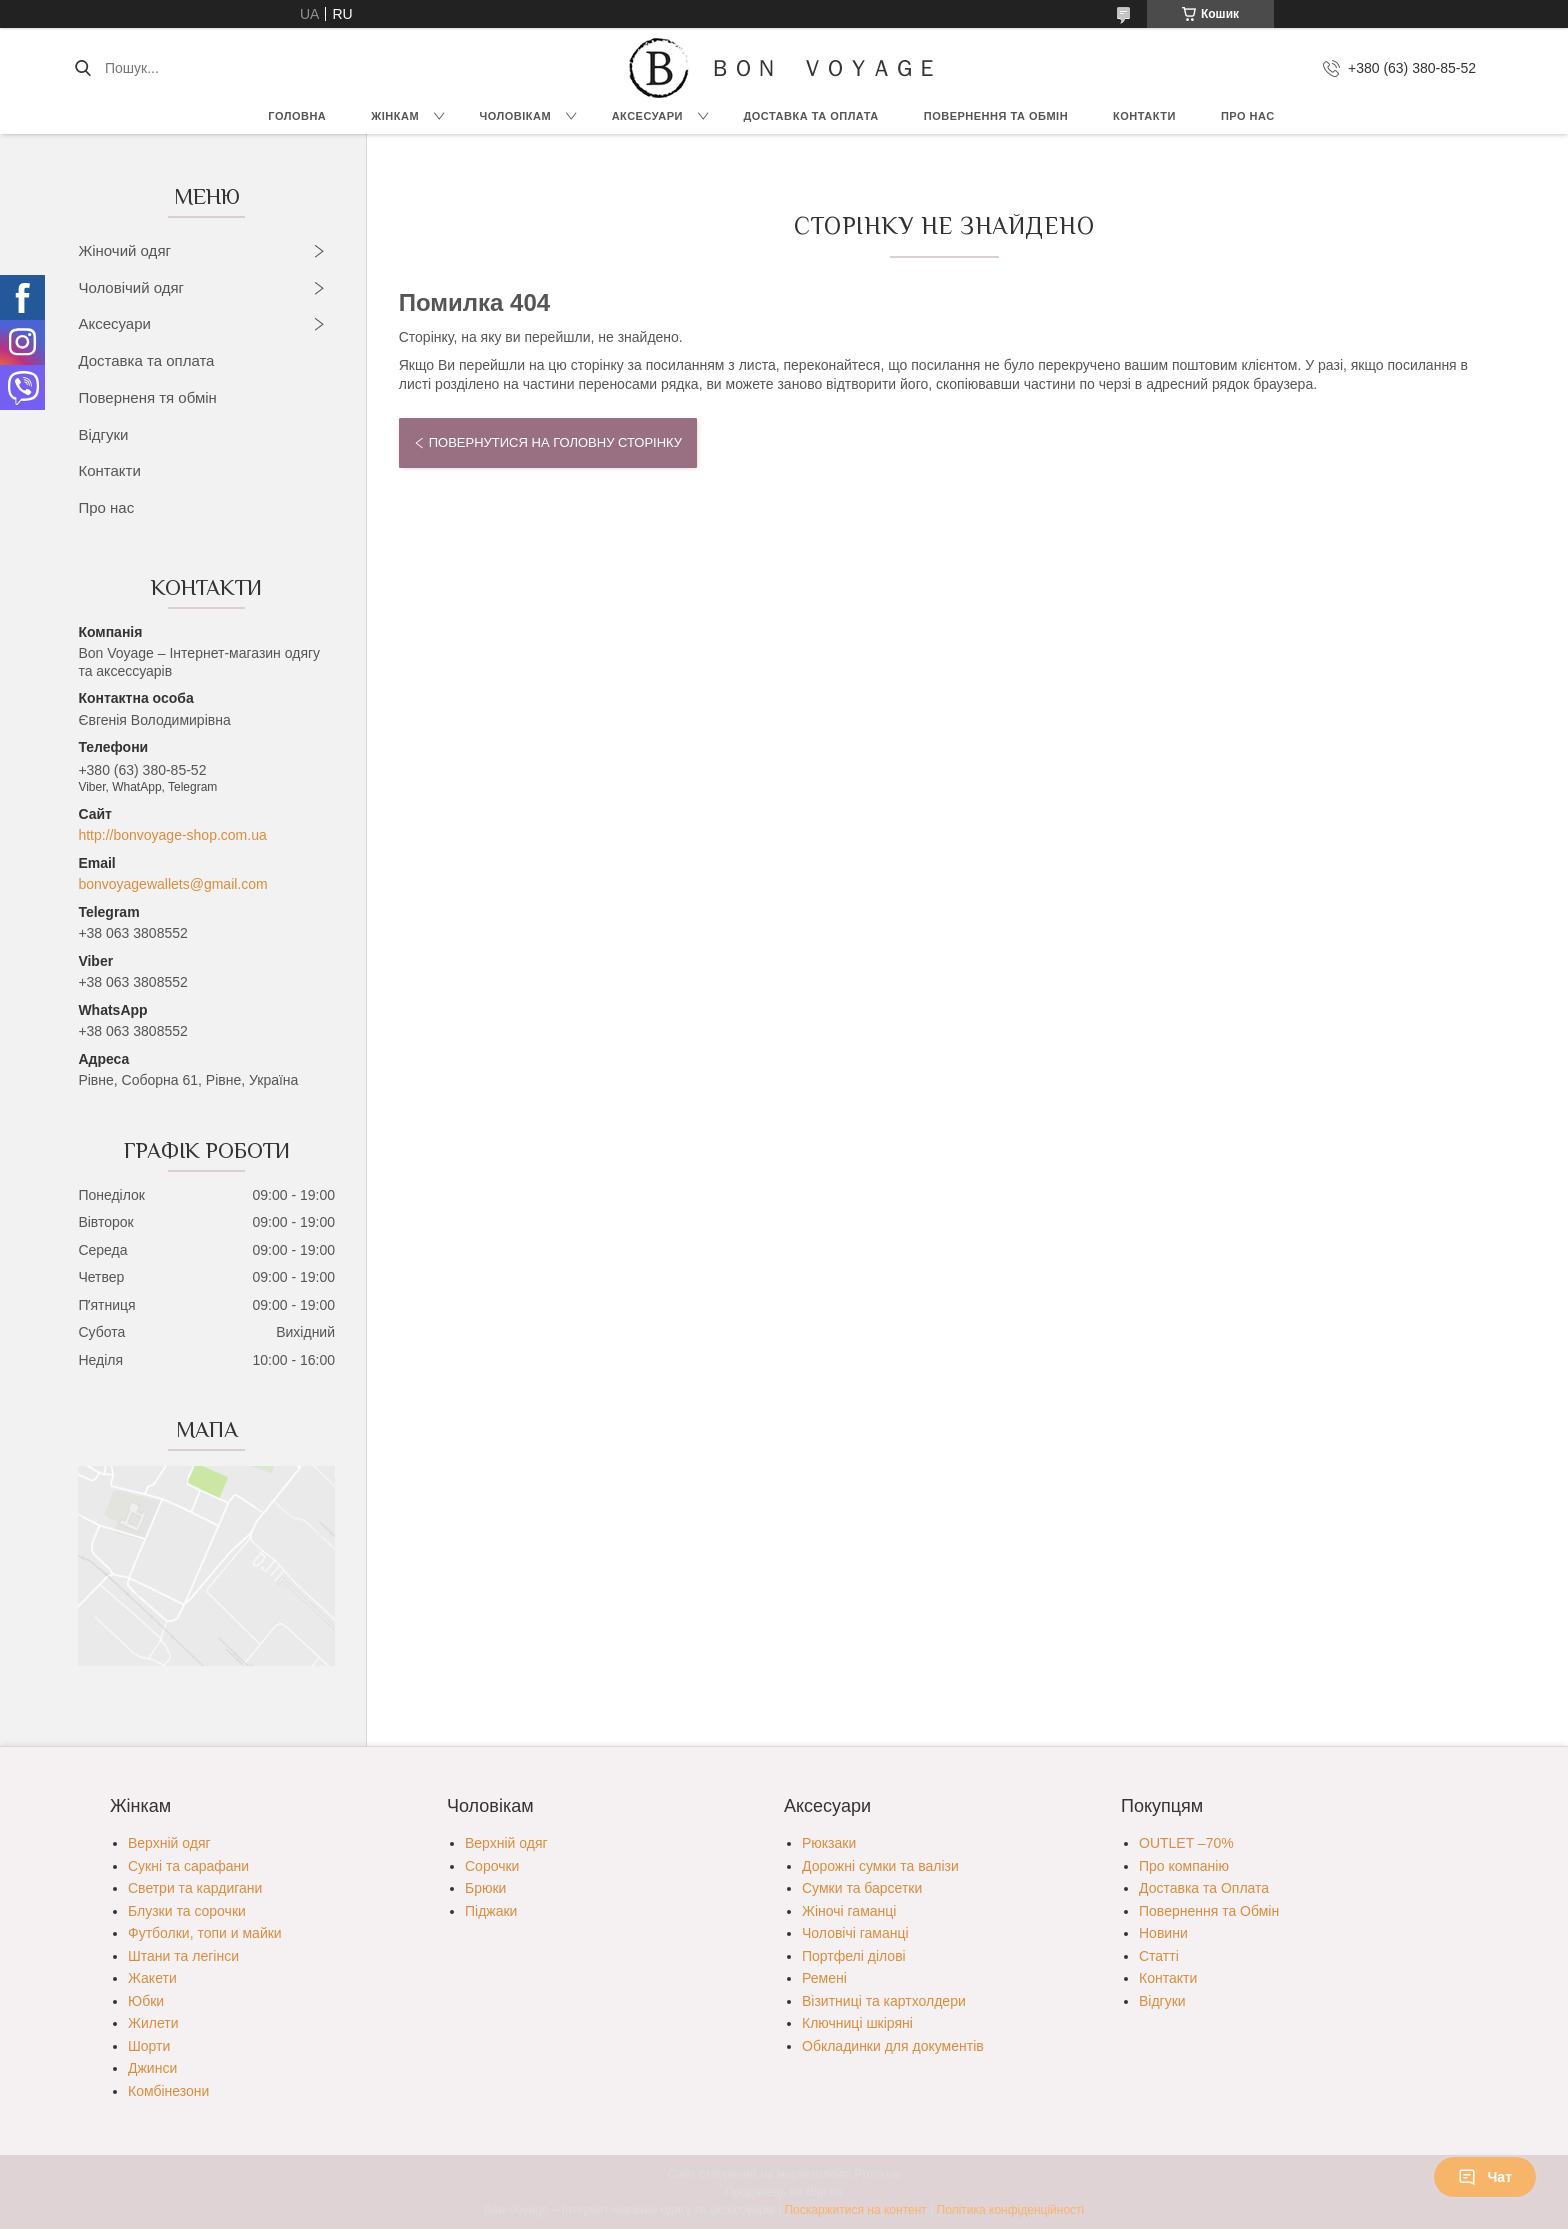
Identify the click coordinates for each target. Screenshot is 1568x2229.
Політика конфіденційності (1011, 2210)
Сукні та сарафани (188, 1866)
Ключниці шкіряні (857, 2023)
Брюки (485, 1888)
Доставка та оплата (146, 360)
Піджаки (491, 1911)
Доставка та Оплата (810, 116)
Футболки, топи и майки (205, 1933)
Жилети (153, 2023)
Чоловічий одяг (131, 287)
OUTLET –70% (1186, 1843)
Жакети (152, 1978)
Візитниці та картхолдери (884, 2001)
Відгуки (103, 434)
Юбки (146, 2001)
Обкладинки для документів (893, 2046)
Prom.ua (877, 2174)
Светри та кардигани (195, 1888)
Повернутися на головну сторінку (555, 442)
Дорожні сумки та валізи (880, 1866)
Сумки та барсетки (862, 1888)
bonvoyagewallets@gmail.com (172, 884)
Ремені (824, 1978)
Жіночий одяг (124, 250)
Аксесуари (647, 116)
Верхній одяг (169, 1843)
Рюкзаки (829, 1843)
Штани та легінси (183, 1956)
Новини (1163, 1933)
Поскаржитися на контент (855, 2210)
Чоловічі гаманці (855, 1933)
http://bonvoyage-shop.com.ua (172, 835)
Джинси (152, 2068)
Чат (1485, 2177)
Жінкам (395, 116)
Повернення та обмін (996, 116)
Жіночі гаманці (849, 1911)
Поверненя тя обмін (147, 397)
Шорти (149, 2046)
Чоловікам (516, 116)
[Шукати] (82, 68)
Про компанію (1184, 1866)
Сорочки (492, 1866)
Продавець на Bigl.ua (784, 2192)
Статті (1159, 1956)
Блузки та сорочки (187, 1911)
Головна (297, 116)
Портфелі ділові (854, 1956)
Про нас (1248, 116)
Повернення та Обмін (1209, 1911)
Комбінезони (168, 2091)
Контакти (1144, 116)
